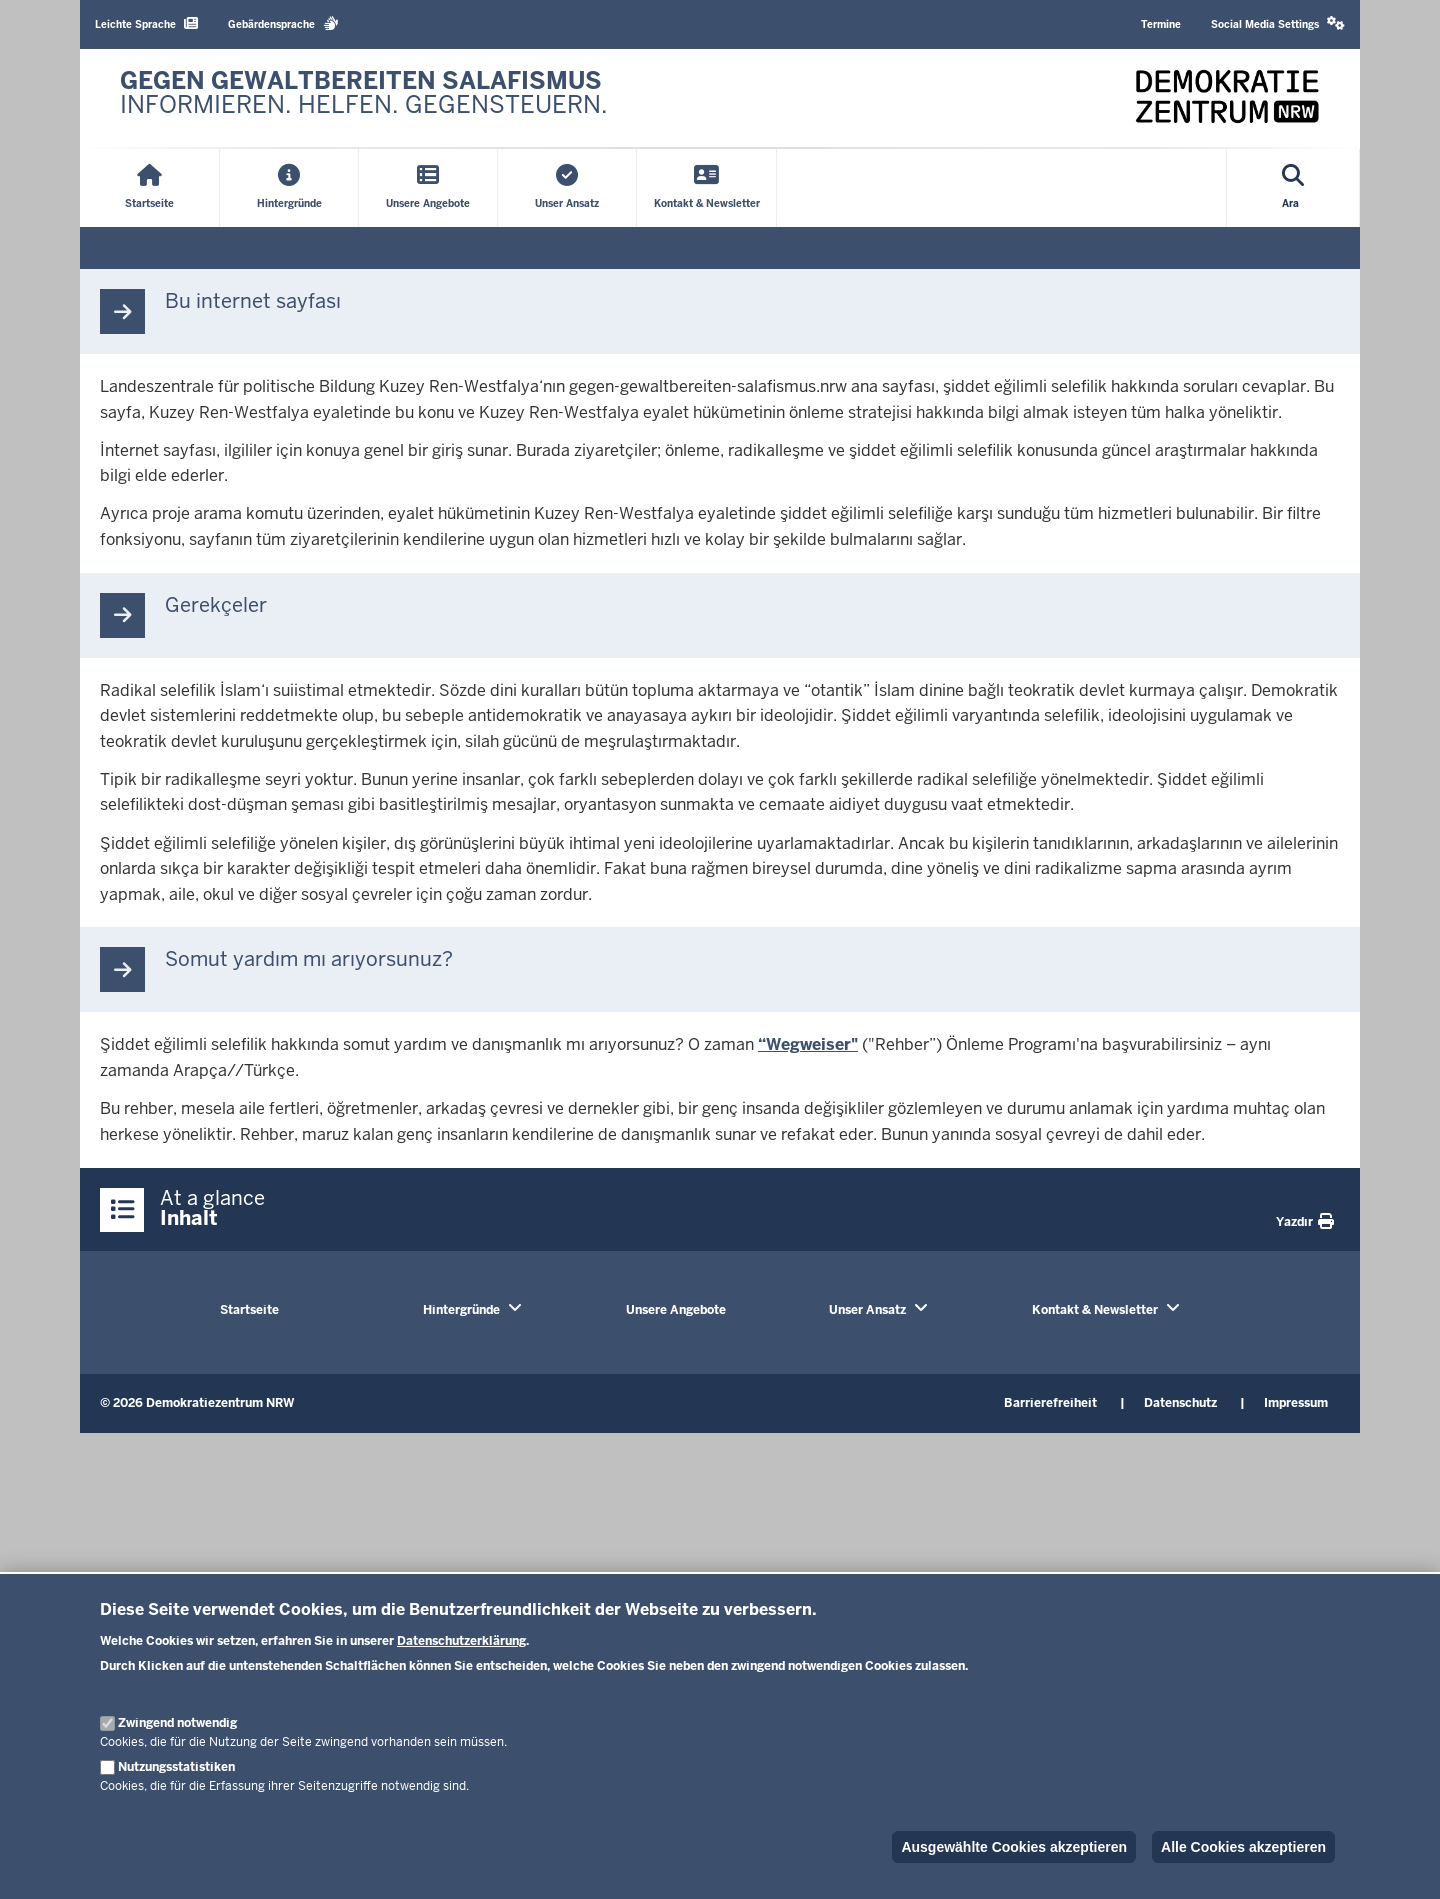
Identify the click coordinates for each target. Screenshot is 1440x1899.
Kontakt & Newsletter (1095, 1310)
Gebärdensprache (283, 23)
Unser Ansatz (867, 1310)
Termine (1161, 24)
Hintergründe (461, 1310)
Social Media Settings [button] (1278, 23)
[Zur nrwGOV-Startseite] (364, 98)
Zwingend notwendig (177, 1723)
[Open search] (1293, 188)
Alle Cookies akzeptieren (1243, 1847)
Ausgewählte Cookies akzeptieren (1014, 1847)
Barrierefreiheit (1050, 1403)
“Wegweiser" (808, 1044)
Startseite (249, 1310)
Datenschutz (1180, 1403)
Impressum (1296, 1403)
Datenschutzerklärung (461, 1641)
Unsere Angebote (676, 1310)
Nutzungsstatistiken (176, 1767)
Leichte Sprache (146, 23)
